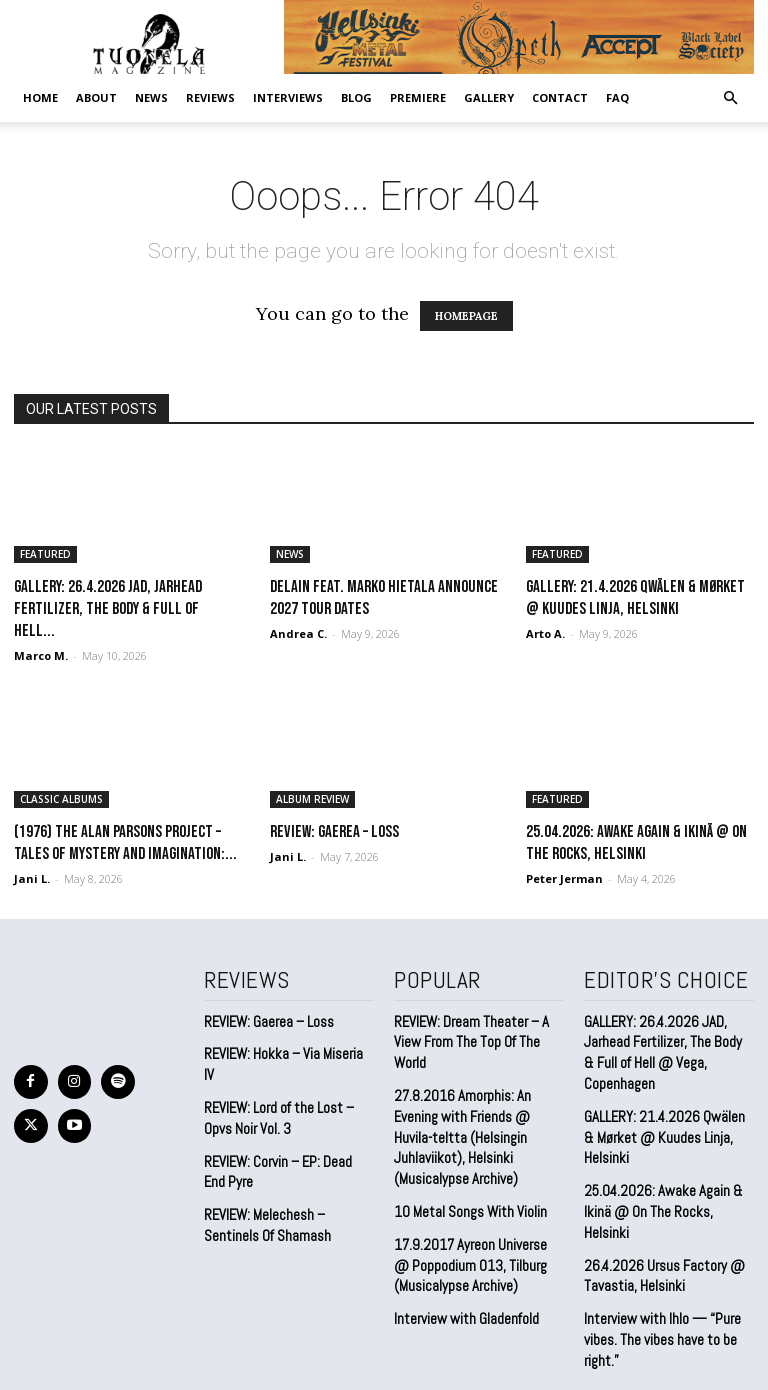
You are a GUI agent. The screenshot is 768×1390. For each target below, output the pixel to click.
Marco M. (41, 655)
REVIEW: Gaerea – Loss (334, 832)
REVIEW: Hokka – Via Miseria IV (285, 1050)
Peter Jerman (564, 878)
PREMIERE (418, 97)
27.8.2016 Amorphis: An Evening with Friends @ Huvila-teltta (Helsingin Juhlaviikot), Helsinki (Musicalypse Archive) (478, 1097)
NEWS (151, 97)
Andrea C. (298, 633)
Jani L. (32, 878)
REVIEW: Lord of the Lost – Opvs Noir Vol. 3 (275, 1092)
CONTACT (560, 97)
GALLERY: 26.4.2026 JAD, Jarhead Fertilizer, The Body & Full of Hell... (108, 609)
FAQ (617, 97)
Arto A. (545, 633)
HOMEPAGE (466, 316)
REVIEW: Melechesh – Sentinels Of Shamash (264, 1192)
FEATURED (45, 554)
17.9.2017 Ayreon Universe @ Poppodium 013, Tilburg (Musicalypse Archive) (473, 1205)
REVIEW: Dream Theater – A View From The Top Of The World (478, 1027)
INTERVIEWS (288, 97)
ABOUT (96, 97)
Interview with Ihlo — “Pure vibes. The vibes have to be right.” (657, 1292)
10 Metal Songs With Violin (466, 1155)
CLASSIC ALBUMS (61, 799)
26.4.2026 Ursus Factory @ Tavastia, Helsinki (656, 1233)
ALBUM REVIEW (312, 799)
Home (40, 97)
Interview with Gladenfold (462, 1256)
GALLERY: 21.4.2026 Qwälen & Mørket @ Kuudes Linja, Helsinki (662, 1123)
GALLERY (489, 97)
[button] (730, 97)
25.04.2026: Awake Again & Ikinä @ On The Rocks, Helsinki (667, 1182)
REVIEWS (210, 97)
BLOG (356, 97)
